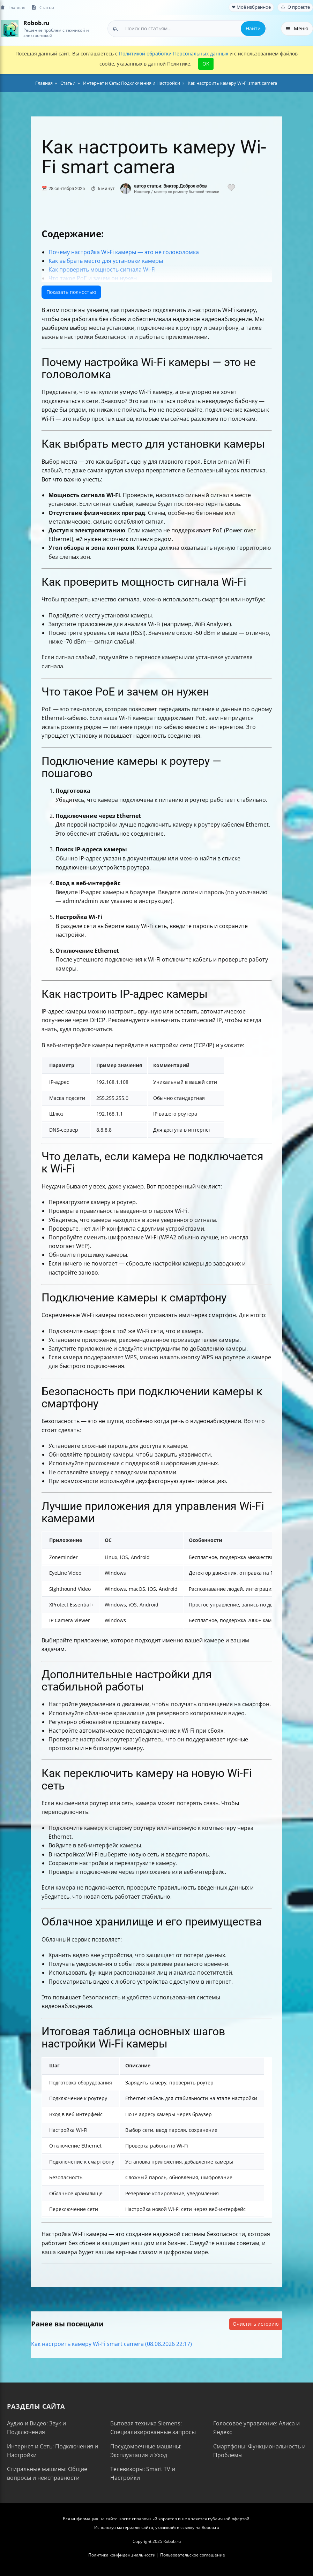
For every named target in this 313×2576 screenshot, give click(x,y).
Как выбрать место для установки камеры (106, 261)
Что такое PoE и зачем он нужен (93, 278)
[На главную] (9, 28)
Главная (12, 7)
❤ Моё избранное (251, 7)
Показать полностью (71, 292)
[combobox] (187, 28)
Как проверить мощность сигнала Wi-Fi (102, 269)
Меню (296, 28)
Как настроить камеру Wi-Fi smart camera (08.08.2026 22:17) (111, 2344)
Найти (253, 28)
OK (205, 63)
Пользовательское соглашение (192, 2555)
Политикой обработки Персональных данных (173, 53)
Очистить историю (256, 2323)
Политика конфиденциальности (122, 2555)
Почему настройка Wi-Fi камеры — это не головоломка (124, 252)
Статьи (42, 7)
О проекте (295, 7)
